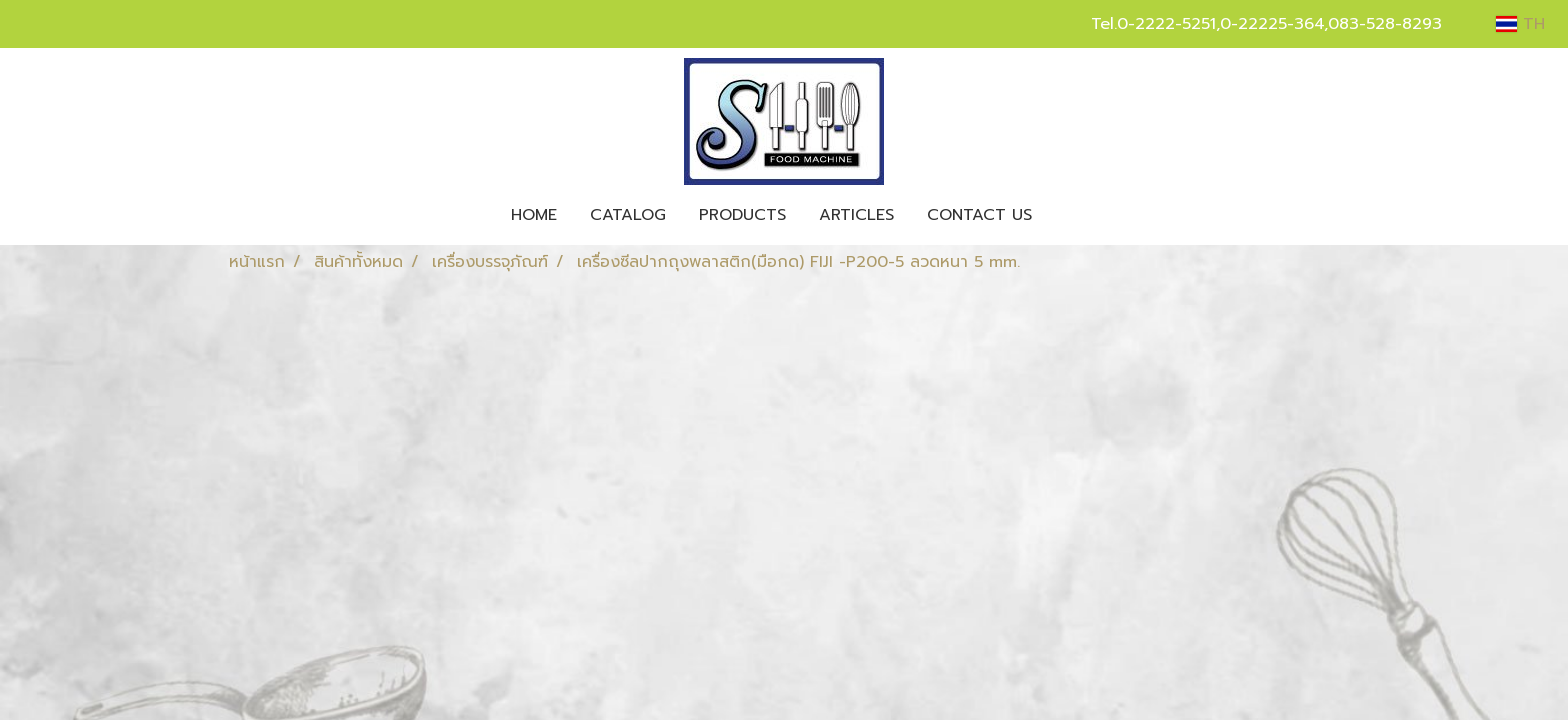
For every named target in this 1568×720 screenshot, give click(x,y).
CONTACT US (979, 215)
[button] (1066, 215)
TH (1520, 24)
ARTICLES (856, 215)
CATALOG (628, 215)
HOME (534, 215)
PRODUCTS (742, 215)
